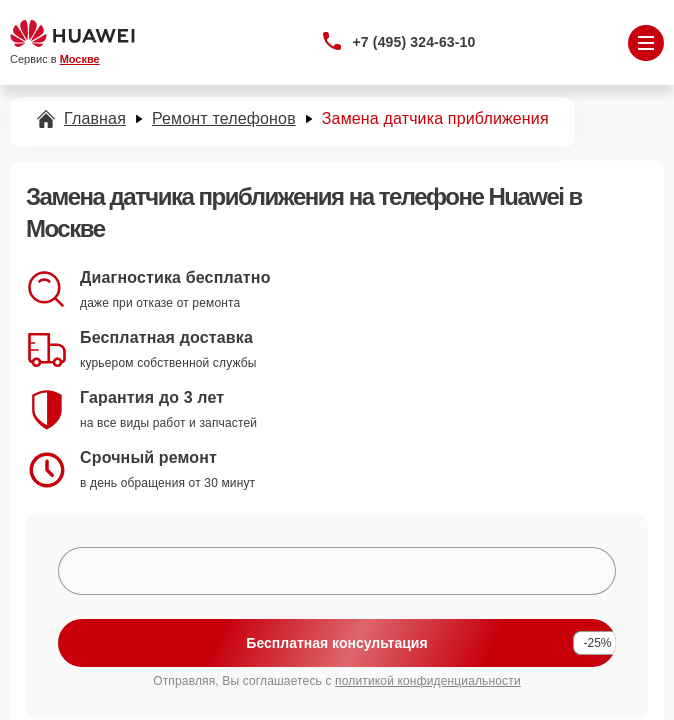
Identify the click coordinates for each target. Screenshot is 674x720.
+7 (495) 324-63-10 (414, 42)
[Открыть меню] (646, 43)
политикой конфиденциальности (428, 681)
